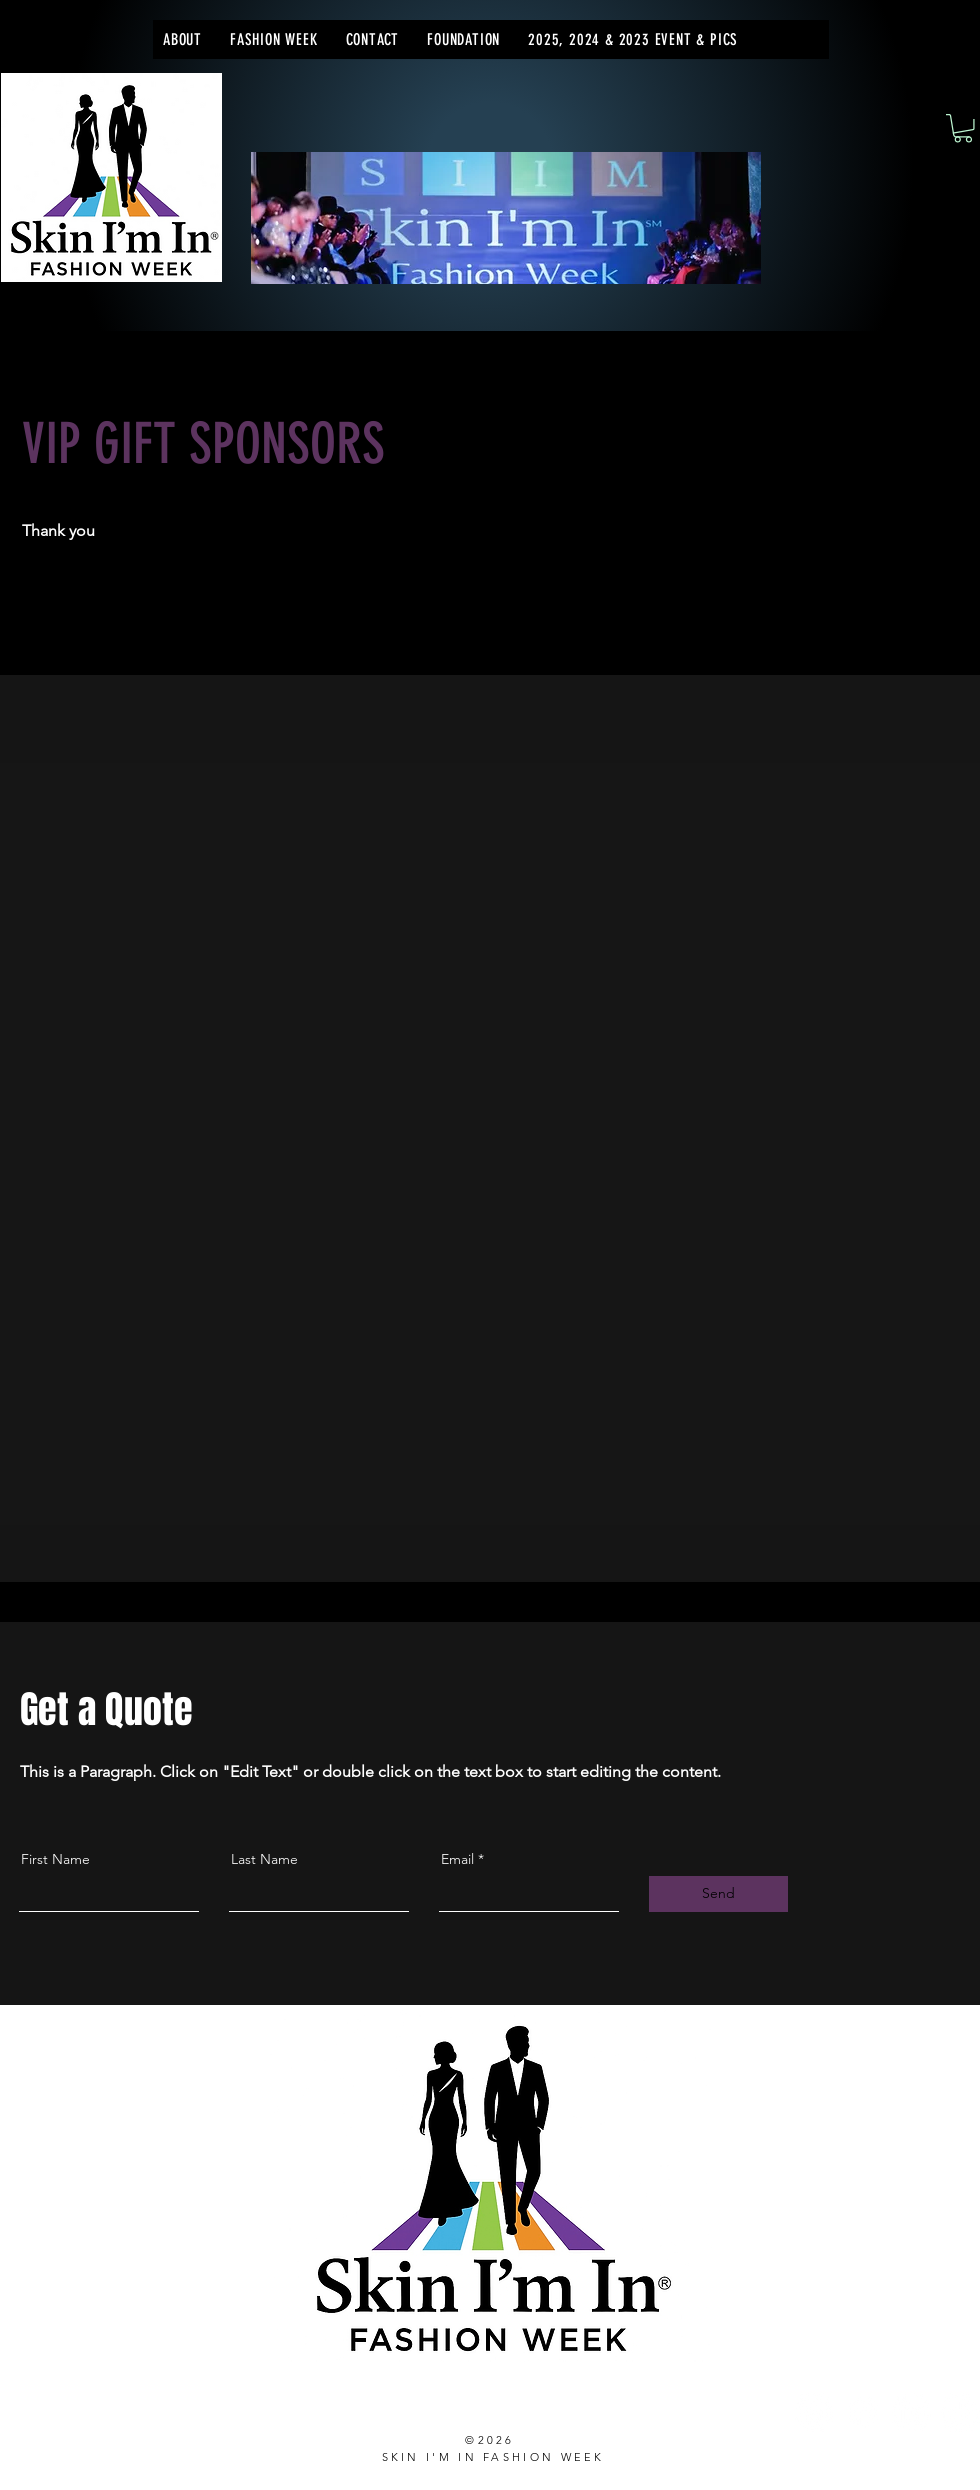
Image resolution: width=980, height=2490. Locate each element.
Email (457, 1859)
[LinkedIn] (911, 2412)
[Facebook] (862, 2412)
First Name (55, 1859)
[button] (274, 39)
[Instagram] (813, 2412)
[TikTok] (960, 2412)
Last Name (264, 1859)
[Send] (718, 1894)
